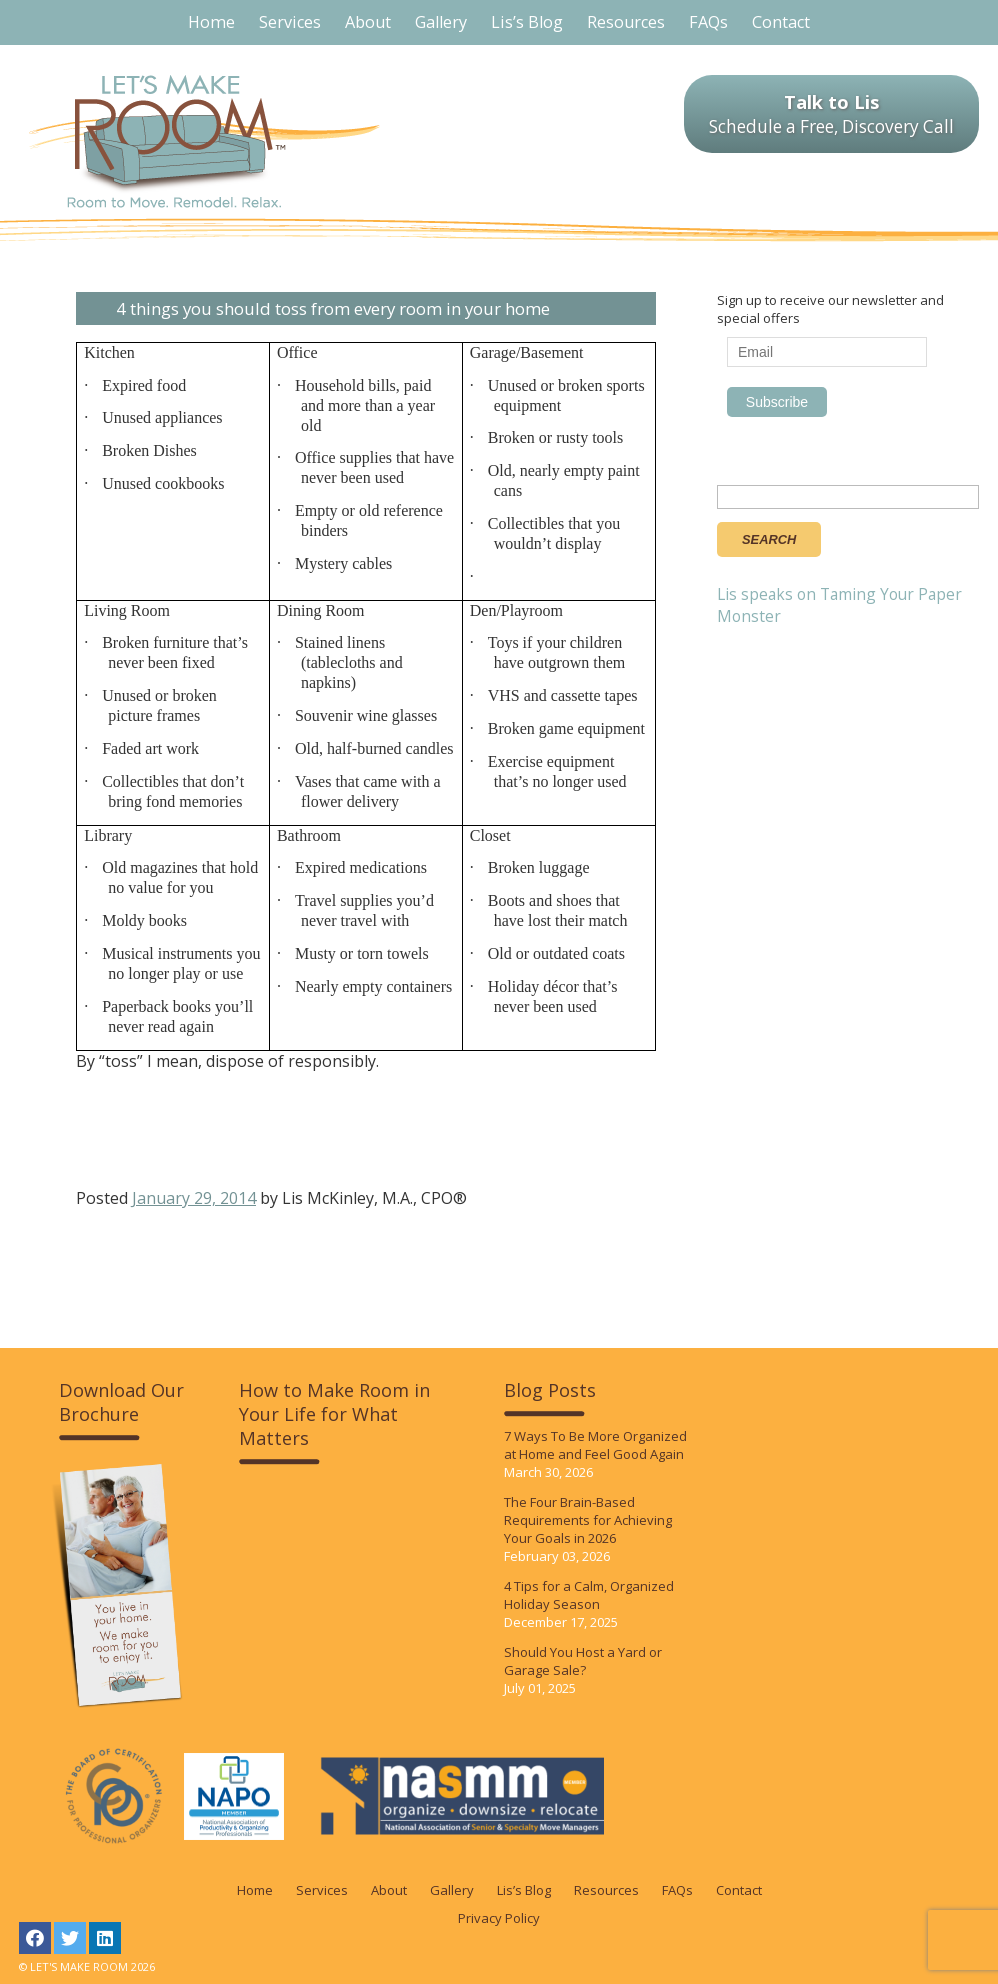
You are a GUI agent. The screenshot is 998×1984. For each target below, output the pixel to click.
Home (255, 1890)
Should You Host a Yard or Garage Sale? (583, 1661)
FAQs (677, 1890)
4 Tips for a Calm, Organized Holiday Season (589, 1595)
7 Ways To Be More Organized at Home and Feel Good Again (595, 1445)
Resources (606, 1890)
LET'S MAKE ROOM (204, 141)
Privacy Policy (499, 1918)
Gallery (452, 1890)
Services (322, 1890)
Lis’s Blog (524, 1890)
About (389, 1890)
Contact (739, 1890)
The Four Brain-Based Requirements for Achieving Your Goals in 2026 (588, 1520)
